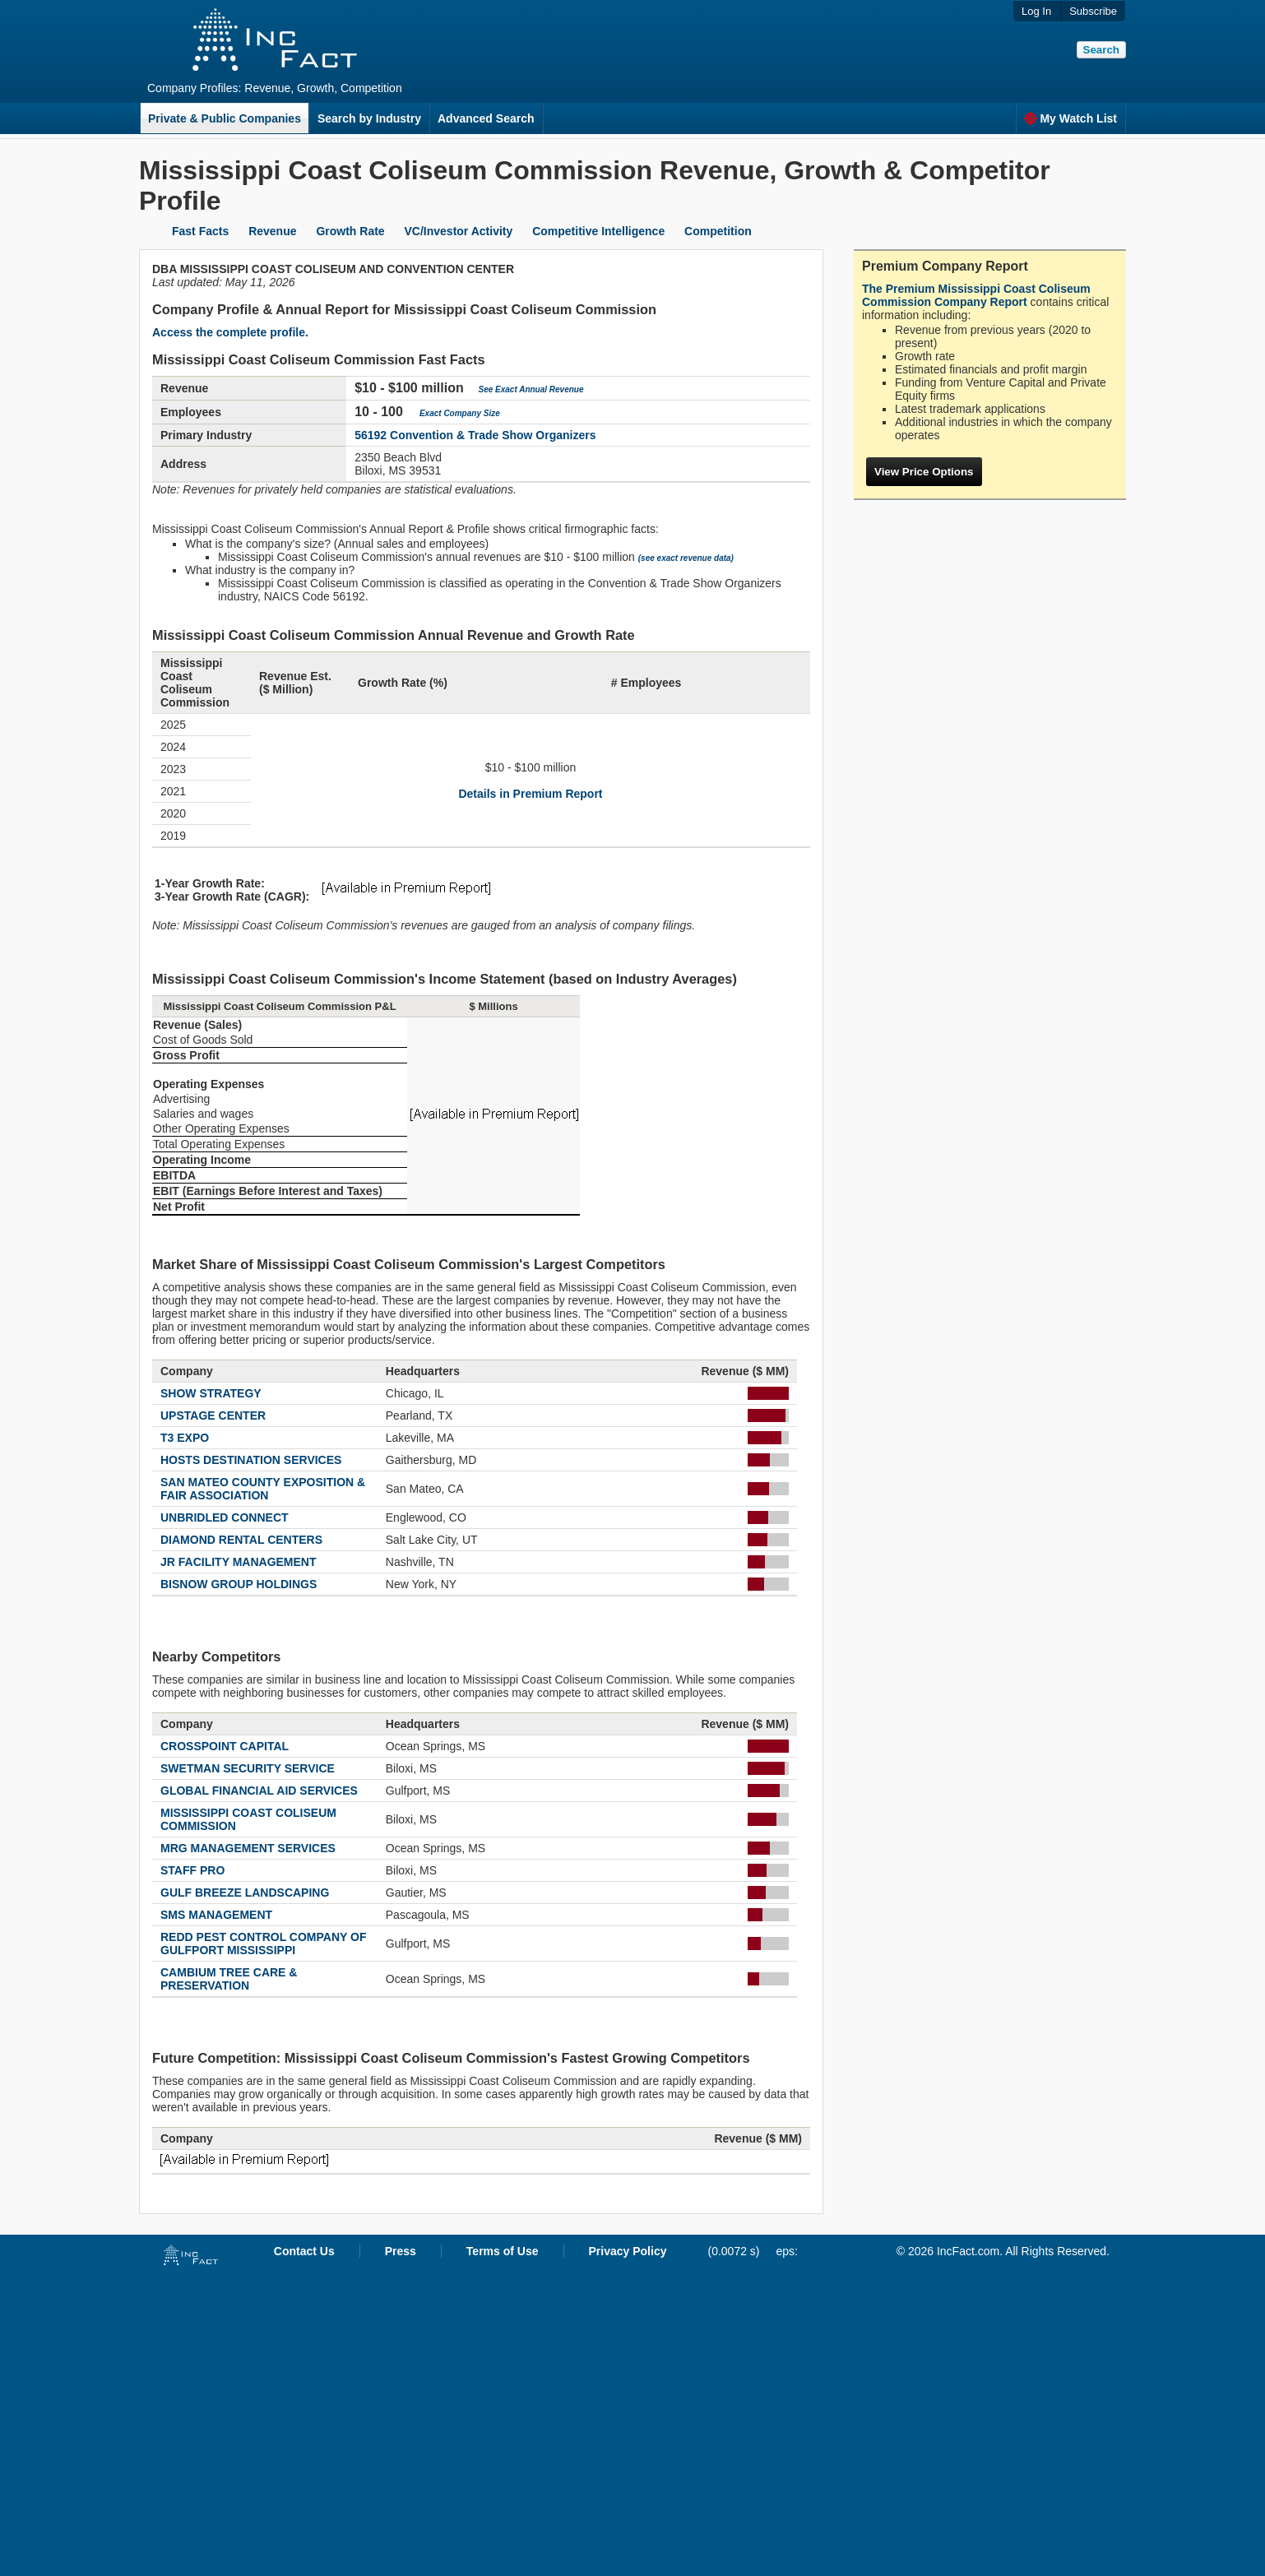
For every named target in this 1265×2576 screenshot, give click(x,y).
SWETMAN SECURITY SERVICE (247, 1768)
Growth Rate (350, 231)
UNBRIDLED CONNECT (224, 1517)
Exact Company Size (459, 413)
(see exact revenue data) (686, 558)
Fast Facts (200, 231)
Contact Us (304, 2251)
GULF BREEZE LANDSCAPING (244, 1892)
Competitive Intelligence (598, 231)
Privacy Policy (628, 2251)
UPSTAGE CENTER (213, 1415)
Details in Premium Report (530, 793)
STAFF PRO (192, 1870)
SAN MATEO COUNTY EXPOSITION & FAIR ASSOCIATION (262, 1489)
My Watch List (1070, 118)
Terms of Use (502, 2251)
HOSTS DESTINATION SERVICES (250, 1459)
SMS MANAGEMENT (216, 1914)
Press (400, 2251)
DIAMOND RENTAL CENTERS (241, 1539)
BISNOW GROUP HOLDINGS (238, 1584)
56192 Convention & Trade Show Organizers (474, 435)
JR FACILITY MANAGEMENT (238, 1561)
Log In (1036, 11)
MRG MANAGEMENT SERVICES (248, 1848)
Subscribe (1093, 11)
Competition (718, 231)
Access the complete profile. (230, 332)
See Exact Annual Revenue (531, 389)
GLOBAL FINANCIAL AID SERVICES (259, 1790)
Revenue (272, 231)
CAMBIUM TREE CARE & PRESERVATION (228, 1979)
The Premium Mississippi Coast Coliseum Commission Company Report (976, 295)
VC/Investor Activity (459, 231)
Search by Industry (369, 118)
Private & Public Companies (224, 118)
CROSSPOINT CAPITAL (224, 1746)
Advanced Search (486, 118)
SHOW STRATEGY (211, 1393)
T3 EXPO (184, 1437)
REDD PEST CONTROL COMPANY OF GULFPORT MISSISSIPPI (263, 1943)
